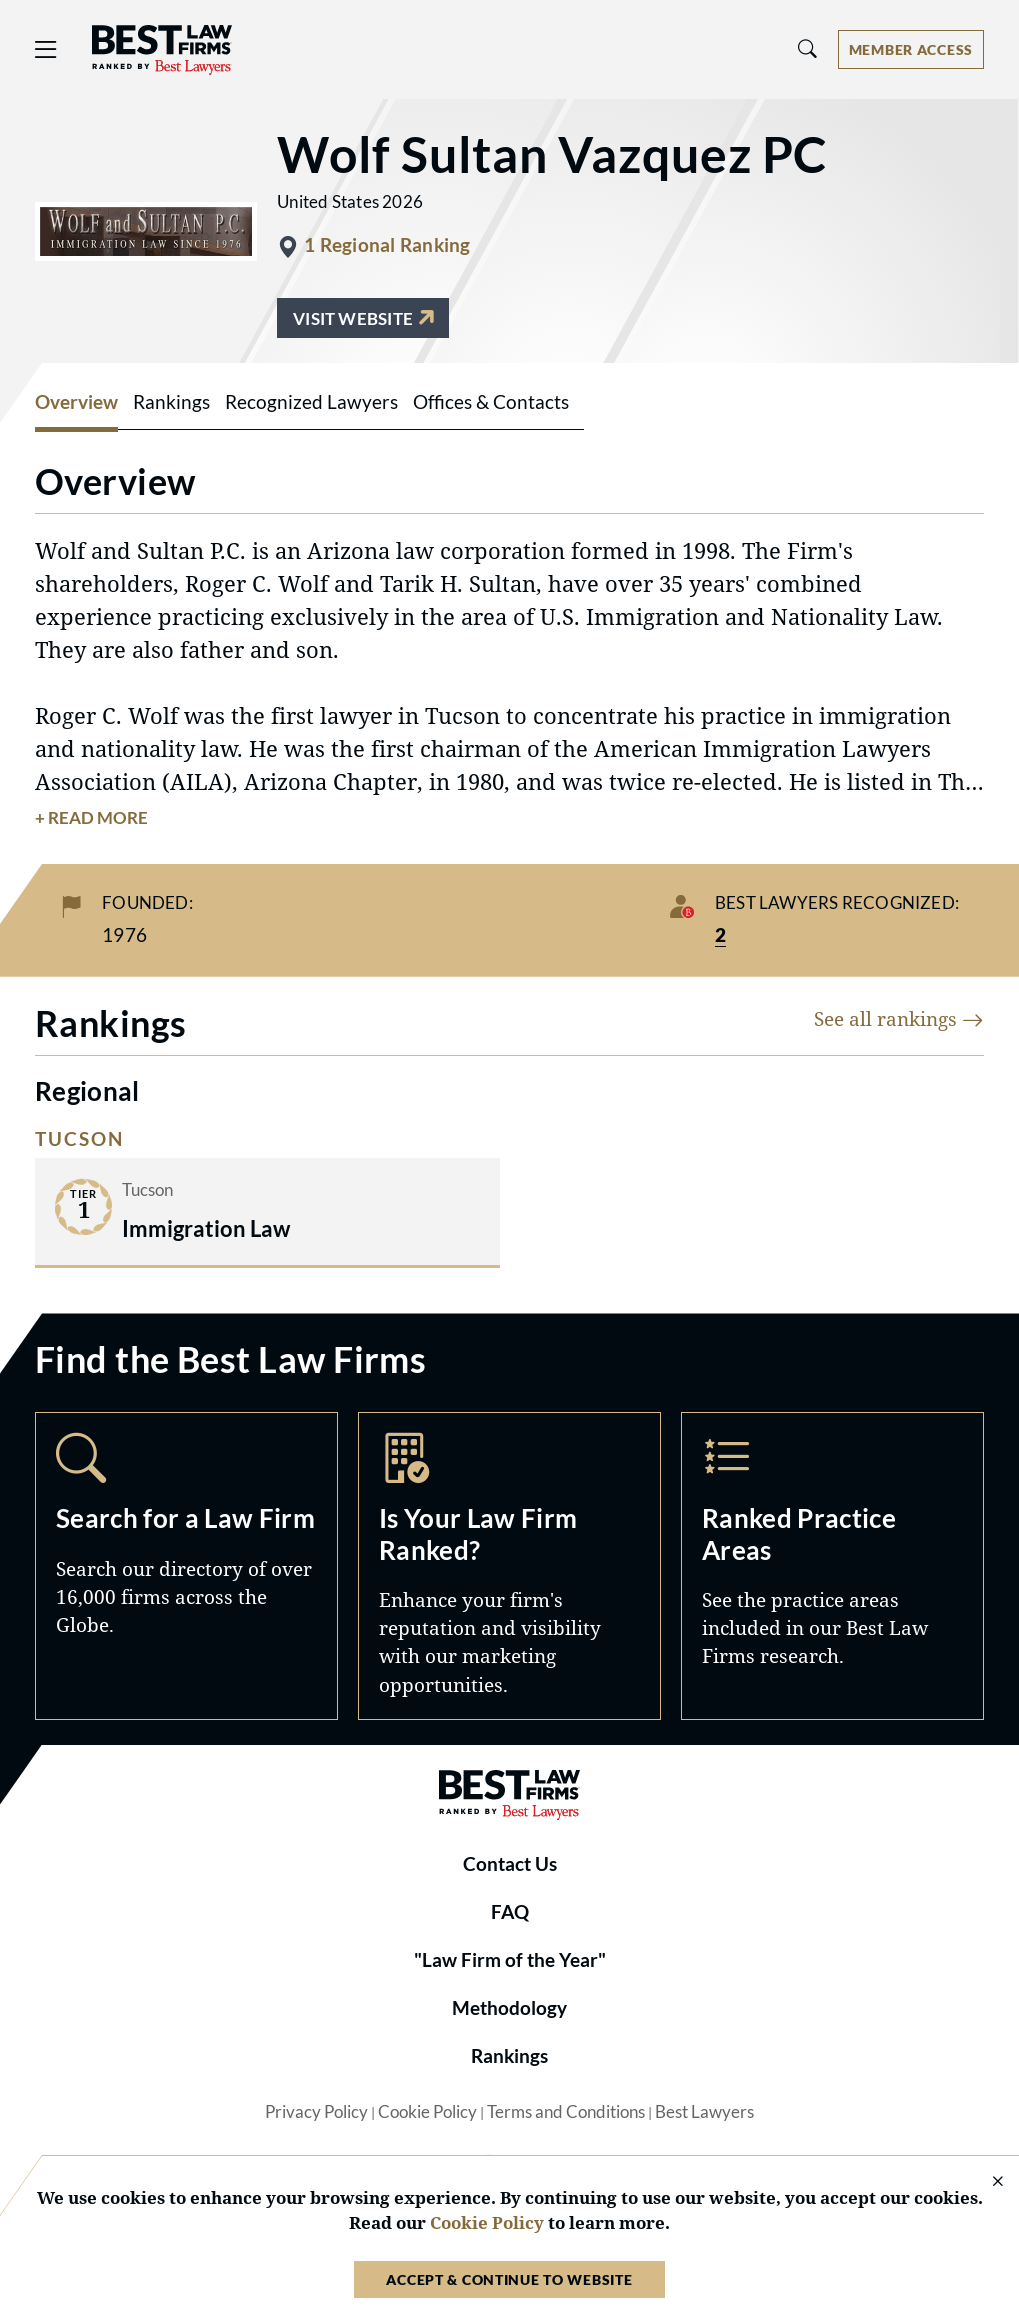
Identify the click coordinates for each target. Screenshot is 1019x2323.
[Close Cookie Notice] (985, 2182)
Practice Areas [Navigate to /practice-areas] (832, 1566)
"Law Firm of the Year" (510, 1960)
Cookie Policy (427, 2112)
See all (899, 1018)
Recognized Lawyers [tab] (311, 402)
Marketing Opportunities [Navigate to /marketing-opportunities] (509, 1566)
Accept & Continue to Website (509, 2279)
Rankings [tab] (171, 402)
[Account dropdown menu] (911, 49)
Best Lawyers (704, 2112)
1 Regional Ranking (387, 245)
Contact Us (510, 1864)
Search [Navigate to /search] (186, 1566)
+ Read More (91, 818)
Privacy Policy (316, 2112)
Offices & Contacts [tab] (491, 402)
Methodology (509, 2008)
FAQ (510, 1912)
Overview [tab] (76, 402)
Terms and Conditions (566, 2112)
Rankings (509, 2056)
